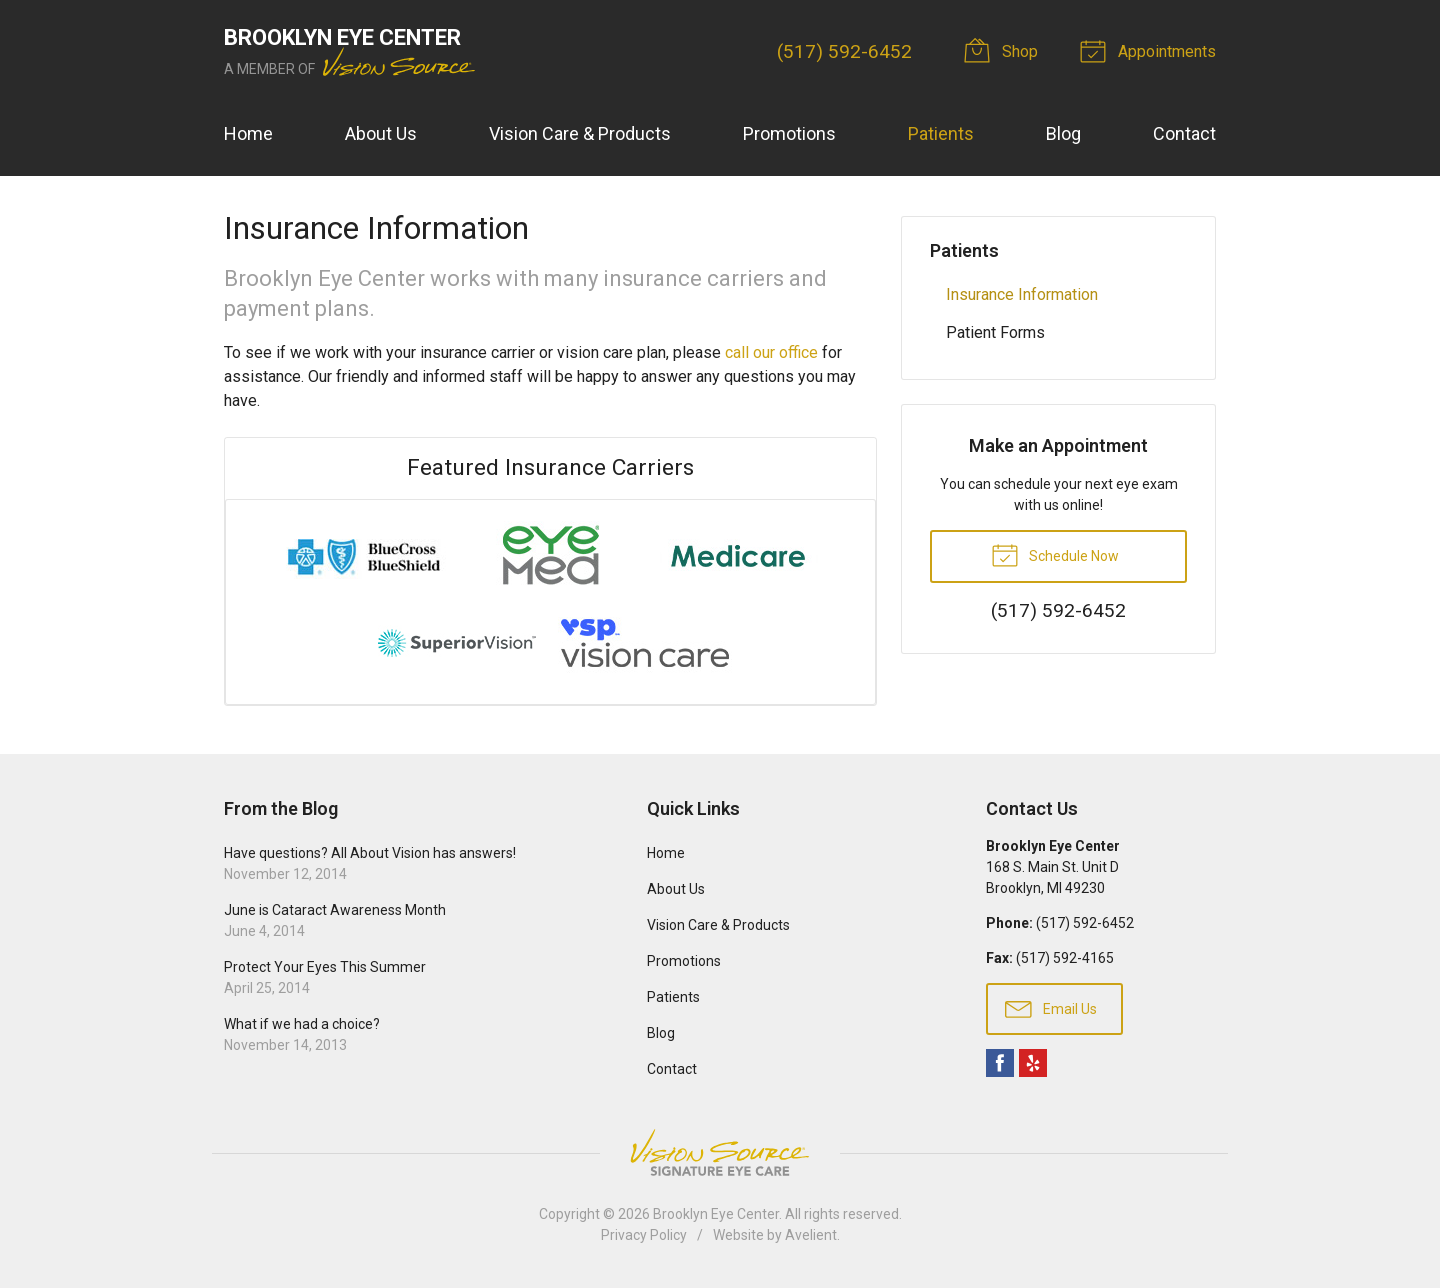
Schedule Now (1055, 554)
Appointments (1151, 50)
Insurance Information (1022, 294)
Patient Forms (995, 332)
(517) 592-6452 (844, 51)
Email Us (1051, 1008)
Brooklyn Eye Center (716, 1214)
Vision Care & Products (580, 133)
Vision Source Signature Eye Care (720, 1152)
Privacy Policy (644, 1235)
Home (248, 133)
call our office (771, 352)
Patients (941, 133)
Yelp (1033, 1063)
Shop (1004, 50)
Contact (1184, 133)
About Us (381, 133)
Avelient (811, 1235)
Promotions (789, 133)
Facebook (1000, 1063)
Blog (1063, 133)
